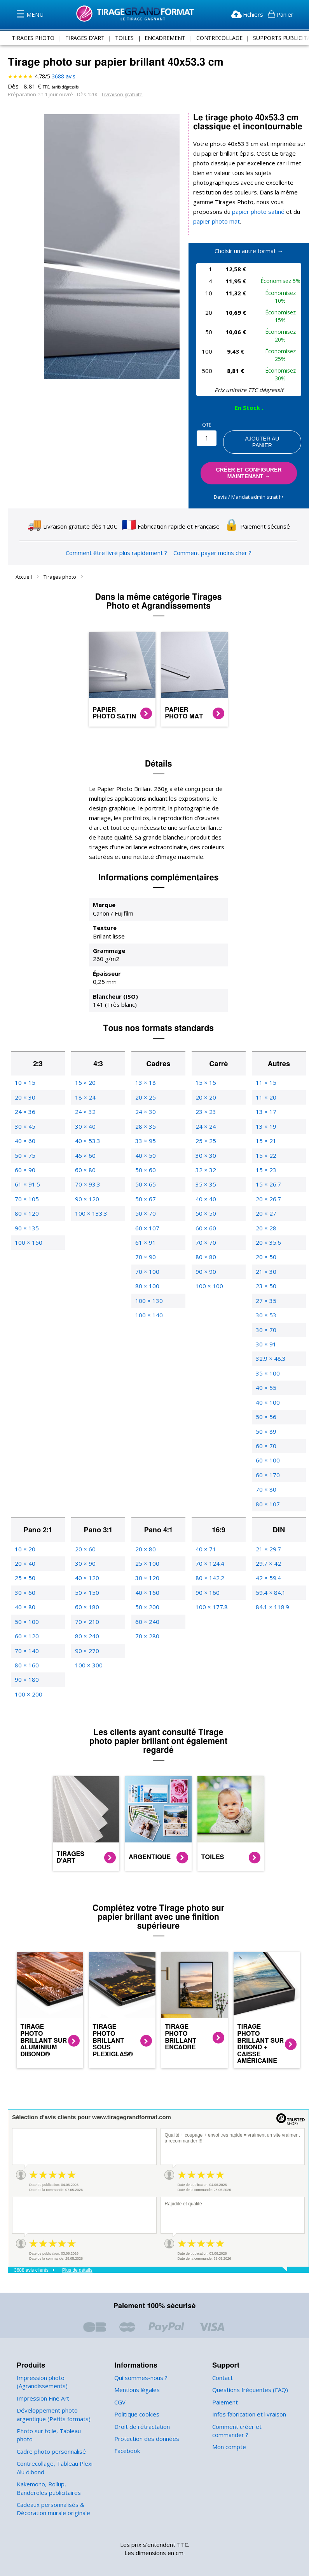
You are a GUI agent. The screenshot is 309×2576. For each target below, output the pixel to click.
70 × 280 (146, 1626)
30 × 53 (265, 1305)
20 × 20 (205, 1087)
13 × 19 (265, 1117)
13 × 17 (265, 1102)
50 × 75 (24, 1146)
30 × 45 (24, 1117)
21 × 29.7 (268, 1539)
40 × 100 (267, 1392)
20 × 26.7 (268, 1189)
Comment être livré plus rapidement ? (117, 543)
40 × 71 (205, 1539)
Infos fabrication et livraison (247, 2404)
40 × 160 (146, 1583)
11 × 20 (265, 1087)
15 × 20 (84, 1073)
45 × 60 (84, 1146)
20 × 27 (265, 1203)
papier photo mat (215, 211)
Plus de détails (77, 2261)
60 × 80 (84, 1160)
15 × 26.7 (268, 1175)
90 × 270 (86, 1641)
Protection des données (145, 2429)
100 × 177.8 (211, 1597)
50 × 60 (145, 1160)
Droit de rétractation (140, 2417)
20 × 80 (145, 1539)
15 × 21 (265, 1131)
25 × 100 (146, 1554)
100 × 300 (88, 1655)
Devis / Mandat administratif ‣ (248, 487)
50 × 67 (145, 1189)
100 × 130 (148, 1291)
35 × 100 (267, 1363)
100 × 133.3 (90, 1203)
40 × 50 (145, 1146)
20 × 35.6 (268, 1233)
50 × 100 (26, 1612)
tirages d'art (85, 38)
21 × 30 (265, 1262)
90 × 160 (207, 1583)
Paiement (224, 2392)
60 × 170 (267, 1465)
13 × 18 (145, 1073)
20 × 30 (24, 1087)
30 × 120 (146, 1568)
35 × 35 (205, 1175)
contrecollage (218, 38)
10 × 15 (24, 1073)
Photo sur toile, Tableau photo (55, 2421)
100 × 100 (209, 1276)
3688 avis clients (31, 2261)
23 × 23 (205, 1102)
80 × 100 (146, 1276)
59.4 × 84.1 (270, 1583)
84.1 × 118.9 (272, 1597)
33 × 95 (145, 1131)
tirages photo (34, 38)
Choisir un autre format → (248, 241)
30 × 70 (265, 1320)
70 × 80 (265, 1479)
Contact (222, 2368)
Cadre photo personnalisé (50, 2433)
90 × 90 (205, 1262)
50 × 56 (265, 1407)
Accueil (24, 567)
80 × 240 (86, 1626)
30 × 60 (24, 1583)
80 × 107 (267, 1494)
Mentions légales (136, 2380)
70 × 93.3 (87, 1175)
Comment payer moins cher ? (210, 543)
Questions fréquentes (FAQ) (248, 2380)
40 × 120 (86, 1568)
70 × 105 (26, 1189)
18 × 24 (84, 1087)
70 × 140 (26, 1641)
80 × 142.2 (209, 1568)
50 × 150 (86, 1583)
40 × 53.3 (87, 1131)
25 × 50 (24, 1568)
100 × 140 (148, 1305)
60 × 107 (146, 1218)
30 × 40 (84, 1117)
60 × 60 (205, 1218)
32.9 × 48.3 (270, 1349)
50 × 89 (265, 1422)
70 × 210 (86, 1612)
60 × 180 (86, 1597)
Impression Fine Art (42, 2388)
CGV (120, 2392)
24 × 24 (205, 1117)
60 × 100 (267, 1451)
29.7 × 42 (268, 1554)
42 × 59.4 (268, 1568)
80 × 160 (26, 1655)
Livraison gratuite (118, 94)
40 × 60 (24, 1131)
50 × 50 (205, 1203)
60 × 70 (265, 1436)
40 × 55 (265, 1378)
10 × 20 (24, 1539)
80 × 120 (26, 1203)
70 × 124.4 (209, 1554)
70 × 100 (146, 1262)
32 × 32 (205, 1160)
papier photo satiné (269, 202)
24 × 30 (145, 1102)
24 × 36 (24, 1102)
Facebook (127, 2441)
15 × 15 (205, 1073)
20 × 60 (84, 1539)
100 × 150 (28, 1233)
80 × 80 (205, 1247)
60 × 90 (24, 1160)
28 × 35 (145, 1117)
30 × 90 (84, 1554)
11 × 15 (265, 1073)
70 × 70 (205, 1233)
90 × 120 (86, 1189)
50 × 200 (146, 1597)
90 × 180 (26, 1670)
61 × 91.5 (27, 1175)
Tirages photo (60, 567)
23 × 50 (265, 1276)
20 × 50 (265, 1247)
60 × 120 (26, 1626)
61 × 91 (145, 1233)
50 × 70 (145, 1203)
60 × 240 (146, 1612)
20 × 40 (24, 1554)
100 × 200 (28, 1684)
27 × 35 (265, 1291)
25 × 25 (205, 1131)
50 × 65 (145, 1175)
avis (63, 76)
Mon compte (228, 2437)
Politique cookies (136, 2404)
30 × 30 (205, 1146)
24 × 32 (84, 1102)
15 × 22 (265, 1146)
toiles (124, 38)
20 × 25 (145, 1087)
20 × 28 (265, 1218)
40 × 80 (24, 1597)
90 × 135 (26, 1218)
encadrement (164, 38)
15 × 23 (265, 1160)
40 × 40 (205, 1189)
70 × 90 (145, 1247)
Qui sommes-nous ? (140, 2368)
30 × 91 (265, 1334)
